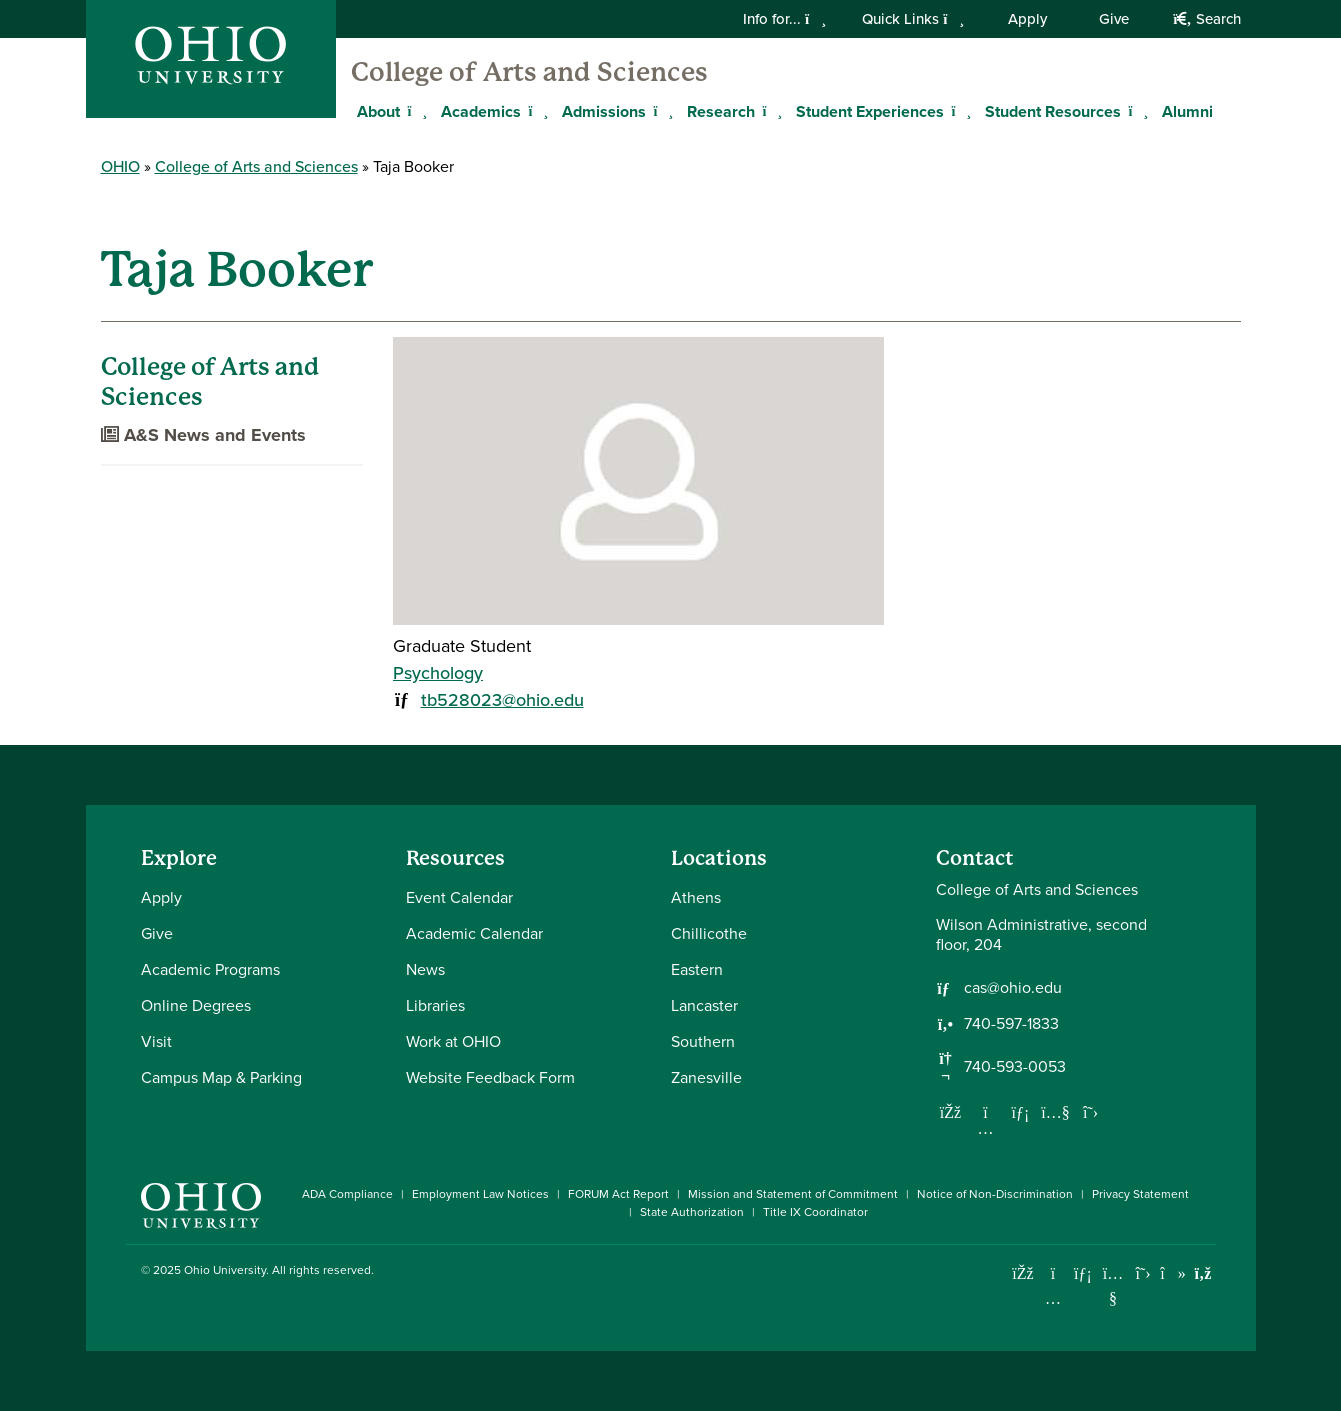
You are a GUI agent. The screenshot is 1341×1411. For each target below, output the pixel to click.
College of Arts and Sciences (529, 72)
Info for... (784, 19)
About (378, 111)
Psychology (438, 673)
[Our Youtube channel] (1056, 1112)
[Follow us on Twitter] (1091, 1112)
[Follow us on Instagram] (986, 1128)
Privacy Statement (1140, 1194)
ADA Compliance (347, 1194)
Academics (481, 111)
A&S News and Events (203, 435)
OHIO (120, 166)
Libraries (435, 1005)
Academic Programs (210, 969)
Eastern (697, 969)
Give (1114, 19)
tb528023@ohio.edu (502, 700)
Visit (156, 1041)
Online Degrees (196, 1005)
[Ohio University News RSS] (1203, 1273)
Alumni (1187, 111)
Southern (703, 1041)
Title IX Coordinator (815, 1212)
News (425, 969)
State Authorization (692, 1212)
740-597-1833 (1011, 1024)
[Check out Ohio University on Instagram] (1053, 1298)
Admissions (604, 111)
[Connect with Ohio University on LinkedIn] (1083, 1273)
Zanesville (706, 1077)
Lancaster (704, 1005)
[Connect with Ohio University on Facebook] (1023, 1273)
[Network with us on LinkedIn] (1021, 1112)
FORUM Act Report (618, 1194)
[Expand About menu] (415, 111)
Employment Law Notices (480, 1194)
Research (721, 111)
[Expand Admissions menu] (661, 111)
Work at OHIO (453, 1041)
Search (1206, 19)
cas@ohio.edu (1013, 988)
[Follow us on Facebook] (951, 1112)
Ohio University (225, 1270)
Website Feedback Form (490, 1077)
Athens (696, 897)
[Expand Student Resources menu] (1136, 111)
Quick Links (913, 19)
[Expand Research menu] (770, 111)
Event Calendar (459, 897)
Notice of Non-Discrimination (995, 1194)
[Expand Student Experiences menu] (959, 111)
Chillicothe (709, 933)
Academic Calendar (474, 933)
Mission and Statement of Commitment (793, 1194)
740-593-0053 (1015, 1067)
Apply (1027, 19)
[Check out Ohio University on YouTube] (1113, 1286)
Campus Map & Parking (221, 1077)
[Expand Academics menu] (536, 111)
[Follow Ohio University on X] (1143, 1273)
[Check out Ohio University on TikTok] (1173, 1273)
